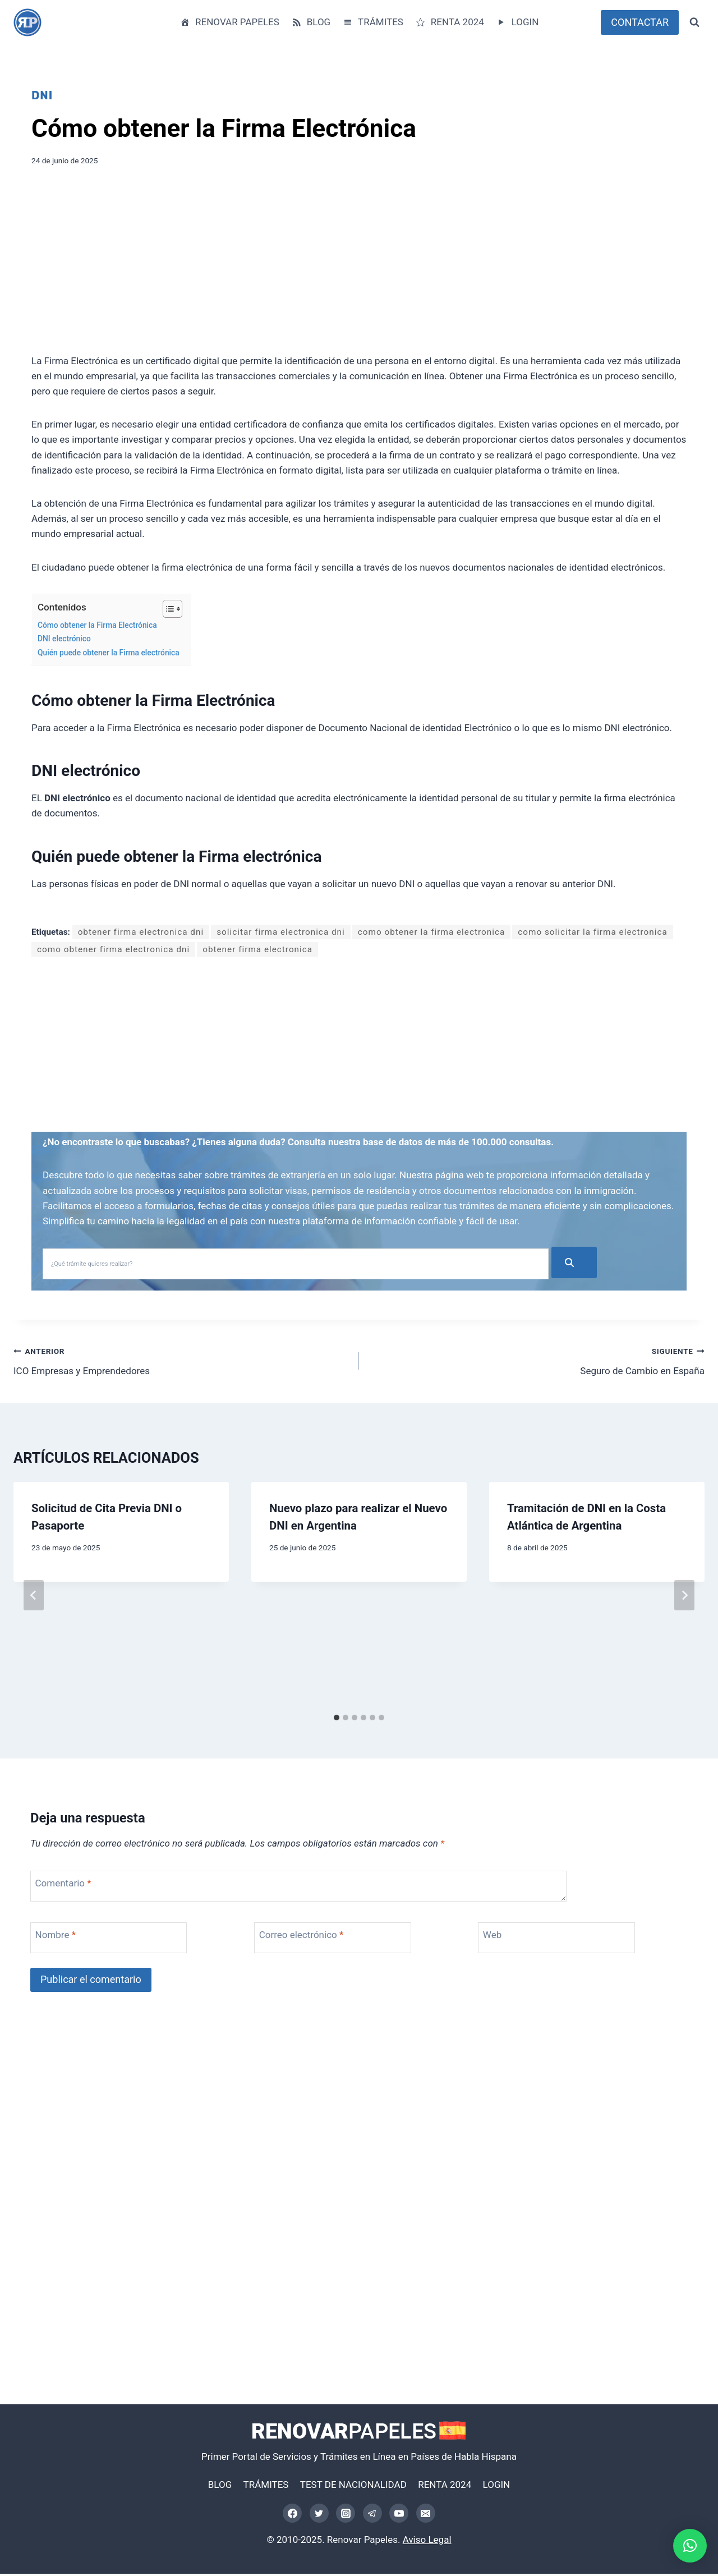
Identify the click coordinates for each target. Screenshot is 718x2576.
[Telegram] (372, 2515)
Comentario (63, 1884)
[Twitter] (319, 2515)
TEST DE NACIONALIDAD (353, 2486)
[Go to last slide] (34, 1597)
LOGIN (516, 22)
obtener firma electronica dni (141, 932)
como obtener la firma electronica (431, 932)
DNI (42, 95)
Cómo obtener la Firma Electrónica (97, 625)
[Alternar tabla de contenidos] (167, 608)
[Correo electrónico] (425, 2515)
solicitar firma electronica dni (281, 932)
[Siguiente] (684, 1597)
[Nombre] (119, 1940)
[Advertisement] (359, 263)
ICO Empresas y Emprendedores (181, 1362)
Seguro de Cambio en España (537, 1362)
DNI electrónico (64, 638)
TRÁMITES (372, 22)
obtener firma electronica (257, 949)
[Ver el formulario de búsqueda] (694, 22)
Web (492, 1937)
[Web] (567, 1940)
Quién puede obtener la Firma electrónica (109, 652)
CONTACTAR (640, 22)
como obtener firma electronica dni (113, 949)
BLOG (310, 22)
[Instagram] (345, 2515)
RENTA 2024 (449, 22)
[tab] (336, 1720)
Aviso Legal (427, 2541)
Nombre (55, 1937)
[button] (690, 2546)
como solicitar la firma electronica (593, 932)
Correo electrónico (301, 1937)
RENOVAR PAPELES (229, 22)
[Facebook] (292, 2515)
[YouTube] (398, 2515)
